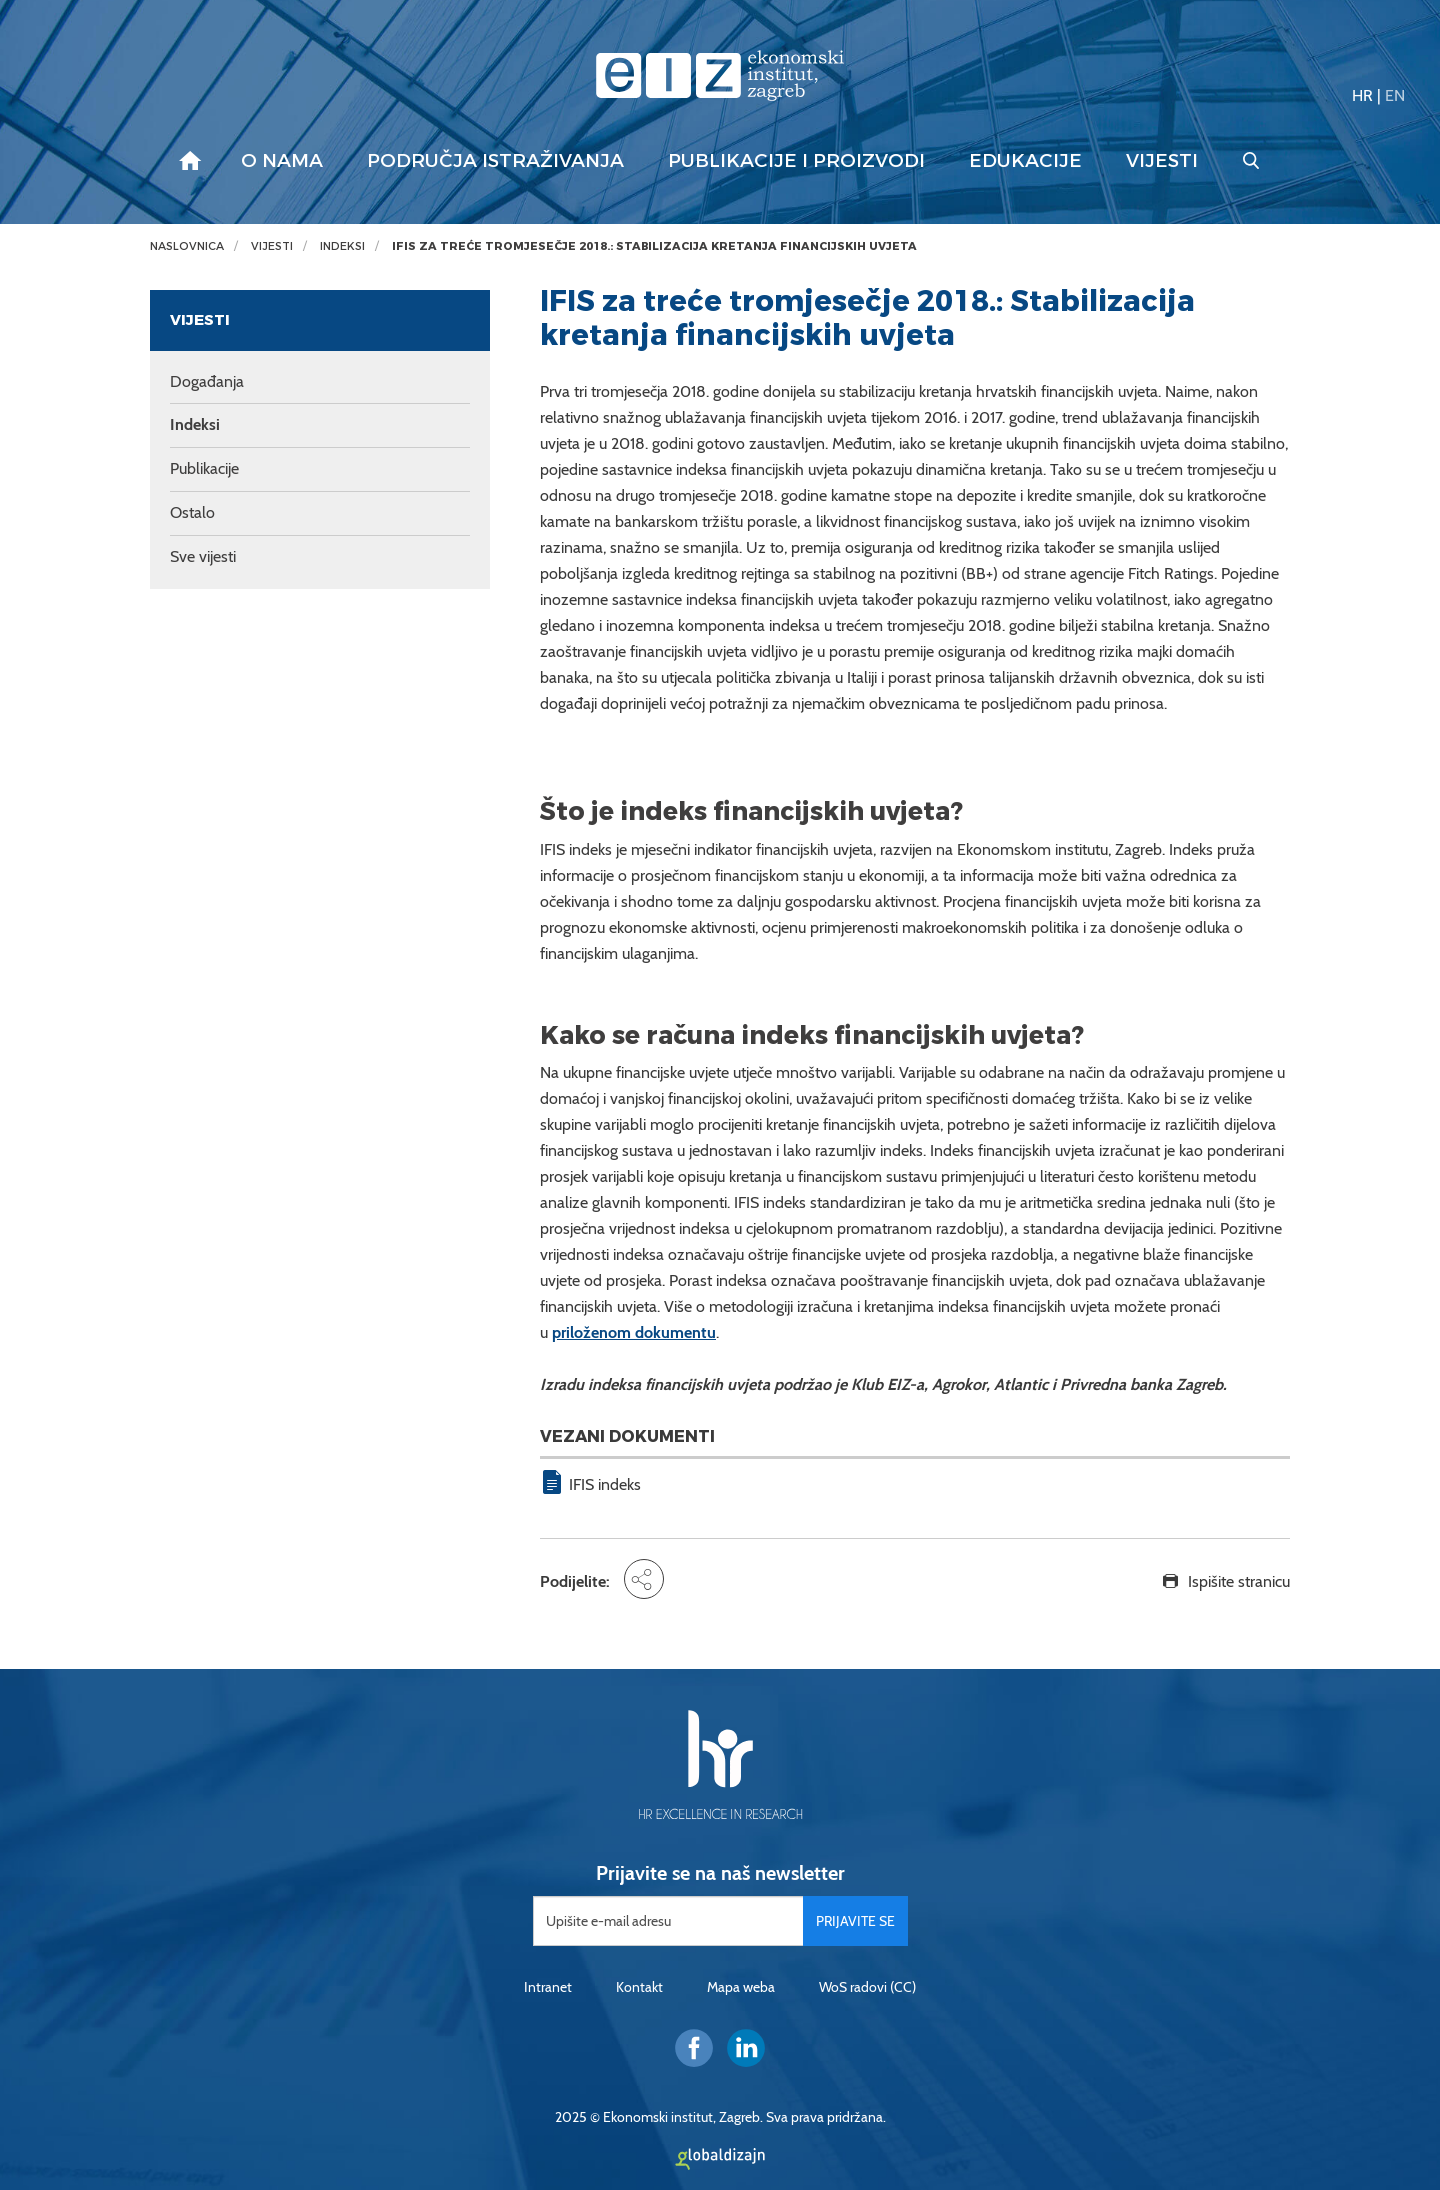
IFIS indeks (605, 1484)
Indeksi (342, 246)
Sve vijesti (203, 556)
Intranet (548, 1987)
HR (1362, 95)
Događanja (207, 381)
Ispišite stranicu (1239, 1581)
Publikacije (204, 468)
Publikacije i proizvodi (796, 161)
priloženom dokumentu (634, 1332)
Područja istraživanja (495, 161)
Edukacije (1025, 161)
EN (1395, 95)
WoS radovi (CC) (867, 1987)
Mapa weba (741, 1987)
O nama (282, 161)
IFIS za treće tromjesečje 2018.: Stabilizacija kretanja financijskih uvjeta (654, 246)
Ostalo (192, 512)
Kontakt (639, 1987)
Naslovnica (187, 246)
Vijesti (1162, 161)
